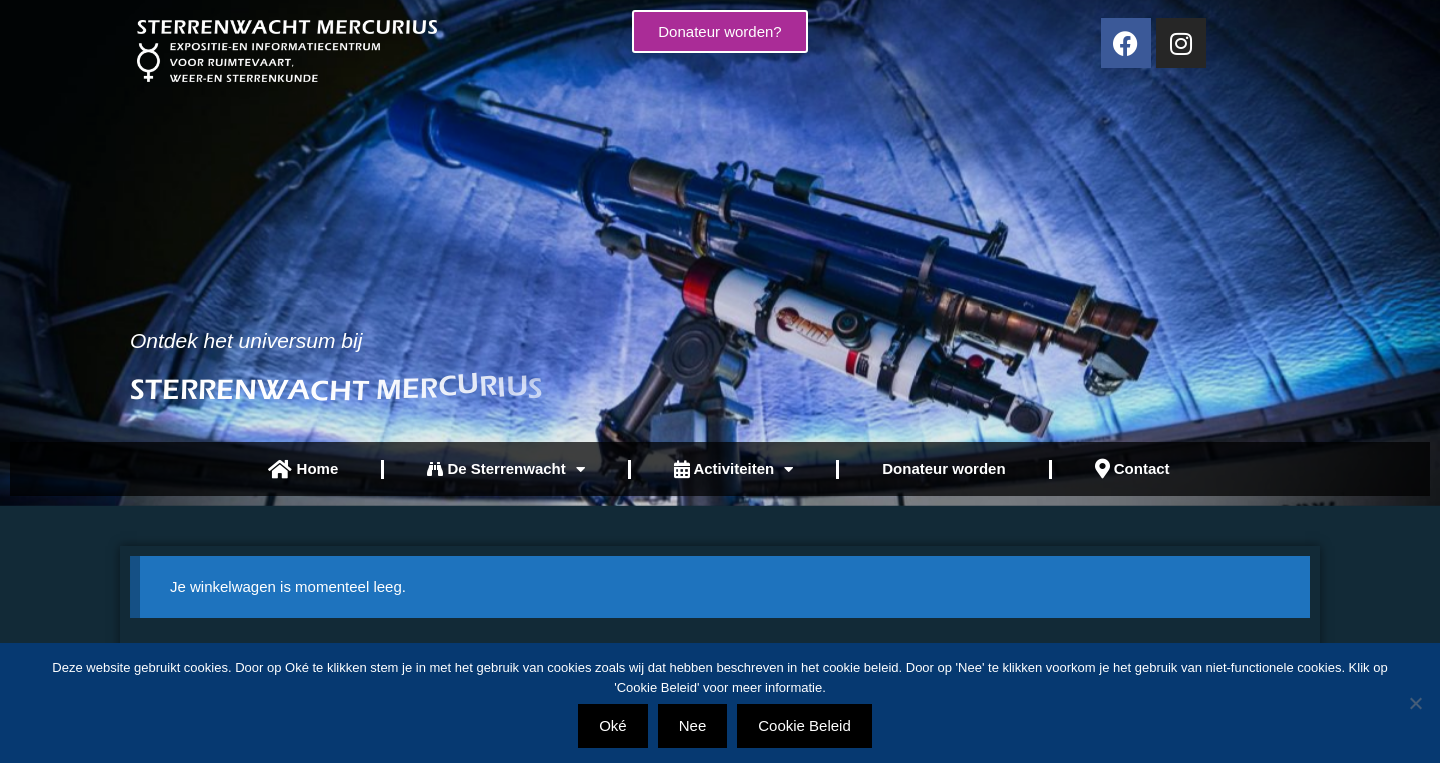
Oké (613, 725)
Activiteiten (733, 469)
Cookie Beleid (804, 725)
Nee (693, 725)
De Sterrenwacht (506, 469)
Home (303, 469)
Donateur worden (943, 468)
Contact (1132, 469)
